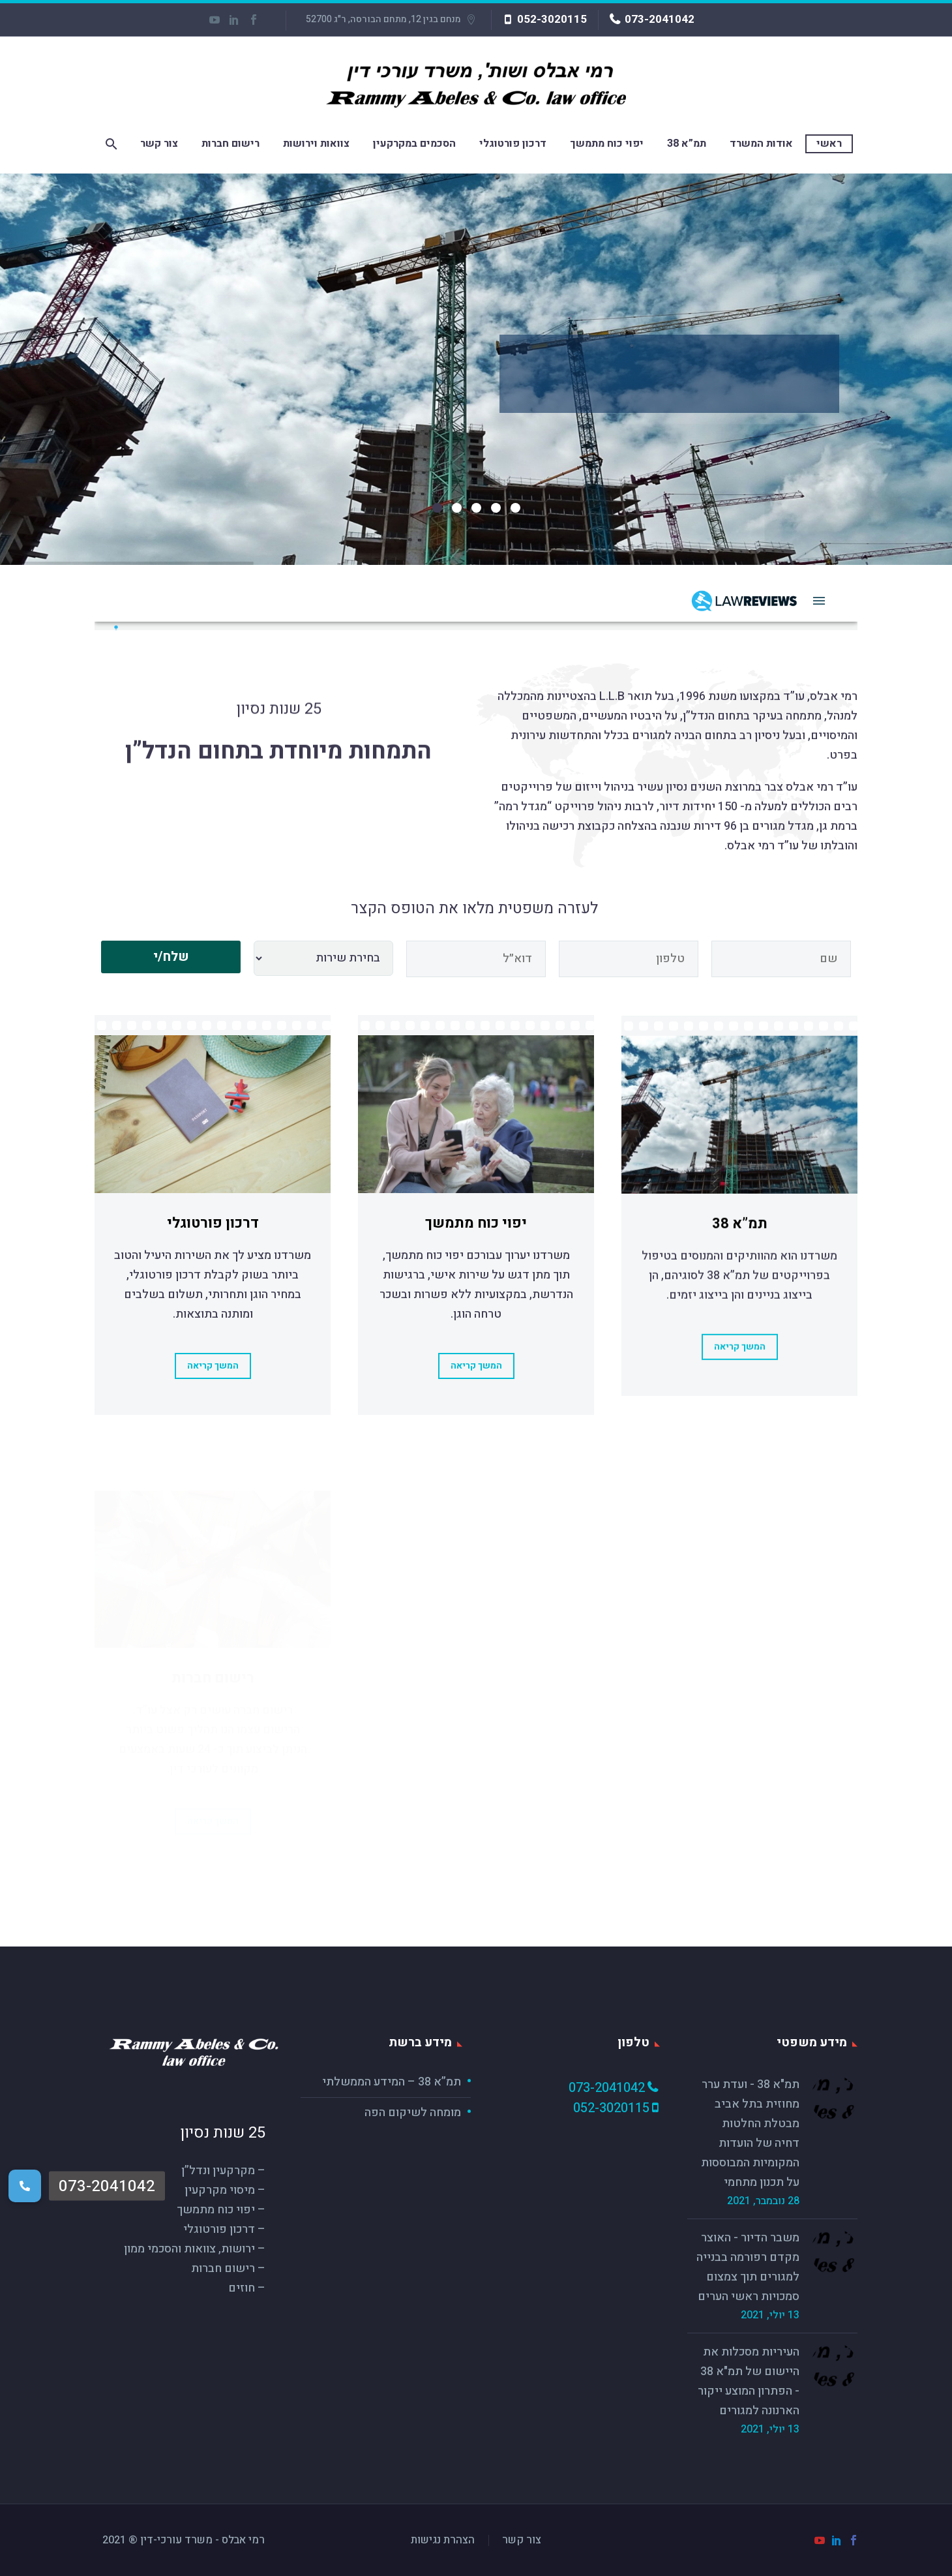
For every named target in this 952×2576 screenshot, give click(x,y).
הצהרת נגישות (443, 2540)
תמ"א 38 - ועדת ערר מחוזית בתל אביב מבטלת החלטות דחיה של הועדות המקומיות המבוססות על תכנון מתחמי (750, 2133)
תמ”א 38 (686, 143)
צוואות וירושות (316, 143)
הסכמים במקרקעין (414, 143)
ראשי (829, 143)
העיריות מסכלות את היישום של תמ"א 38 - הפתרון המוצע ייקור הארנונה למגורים (748, 2381)
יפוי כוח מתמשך (607, 143)
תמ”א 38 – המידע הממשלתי (391, 2082)
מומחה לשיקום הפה (412, 2112)
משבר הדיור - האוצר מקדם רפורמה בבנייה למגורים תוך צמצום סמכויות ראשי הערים (747, 2267)
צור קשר (159, 143)
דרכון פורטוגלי (512, 143)
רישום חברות (230, 143)
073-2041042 (659, 19)
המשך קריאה (213, 1384)
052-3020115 (552, 19)
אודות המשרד (761, 143)
